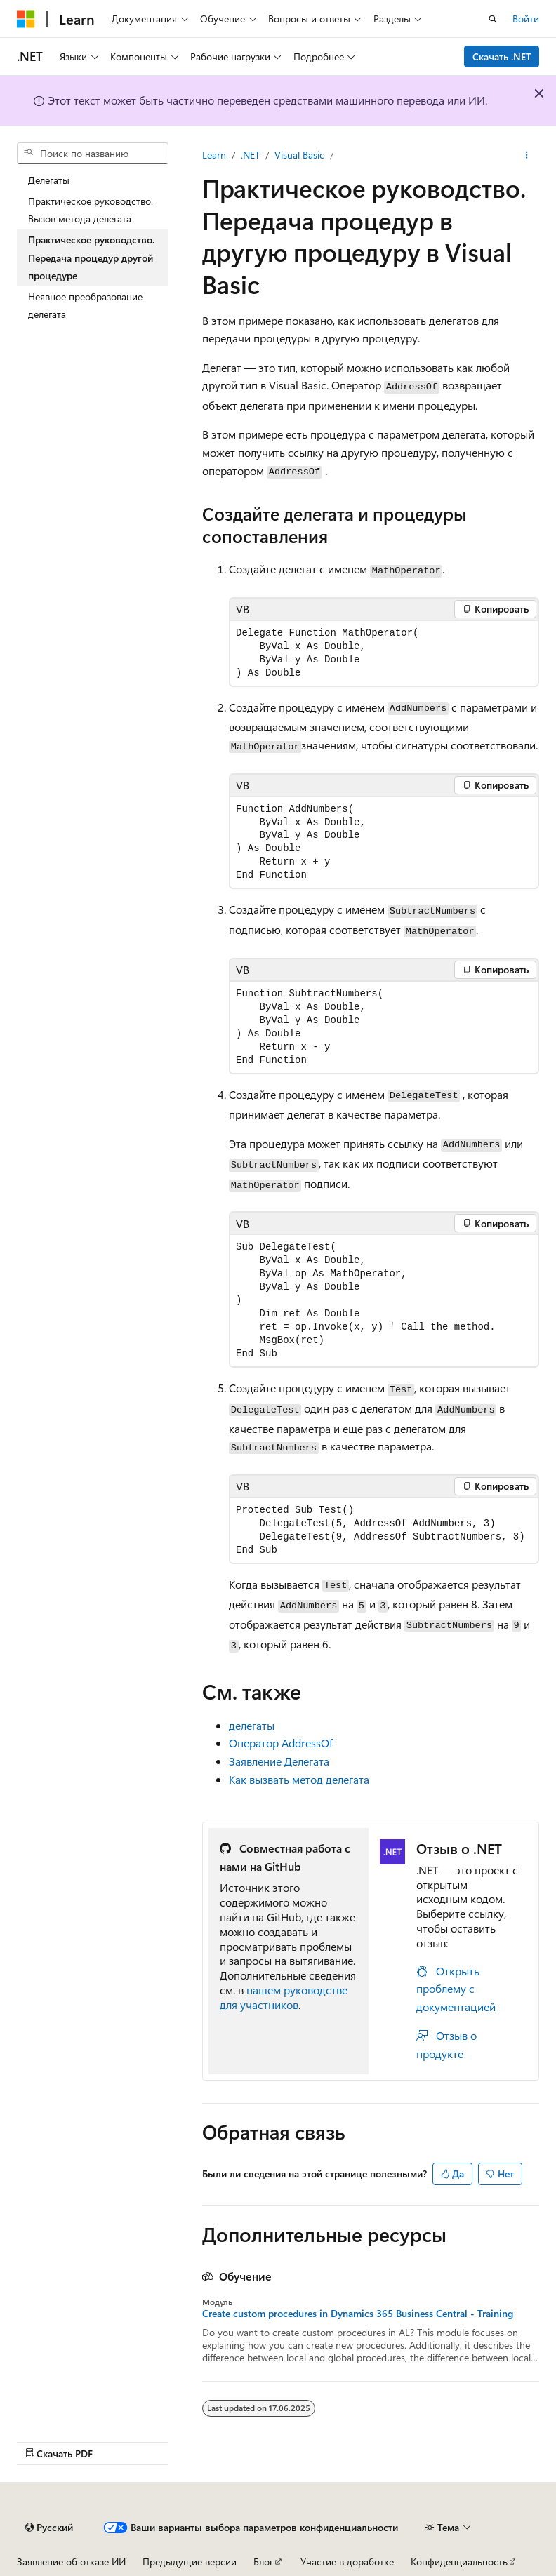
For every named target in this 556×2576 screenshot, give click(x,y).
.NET (250, 154)
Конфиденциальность (459, 2561)
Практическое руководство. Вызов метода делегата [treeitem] (90, 210)
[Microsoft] (26, 19)
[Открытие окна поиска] (493, 19)
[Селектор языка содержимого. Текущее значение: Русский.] (49, 2527)
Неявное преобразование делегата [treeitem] (85, 305)
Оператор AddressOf (281, 1742)
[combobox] (92, 153)
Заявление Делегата (279, 1761)
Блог (263, 2561)
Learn (214, 154)
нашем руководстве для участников (284, 1997)
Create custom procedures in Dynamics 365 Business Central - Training (357, 2313)
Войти (525, 18)
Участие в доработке (347, 2561)
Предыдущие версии (190, 2561)
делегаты (251, 1725)
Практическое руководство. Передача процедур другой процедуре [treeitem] (91, 257)
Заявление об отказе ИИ (71, 2561)
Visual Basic (299, 154)
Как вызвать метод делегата (299, 1779)
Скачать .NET (501, 56)
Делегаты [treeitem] (49, 180)
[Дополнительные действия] (527, 155)
